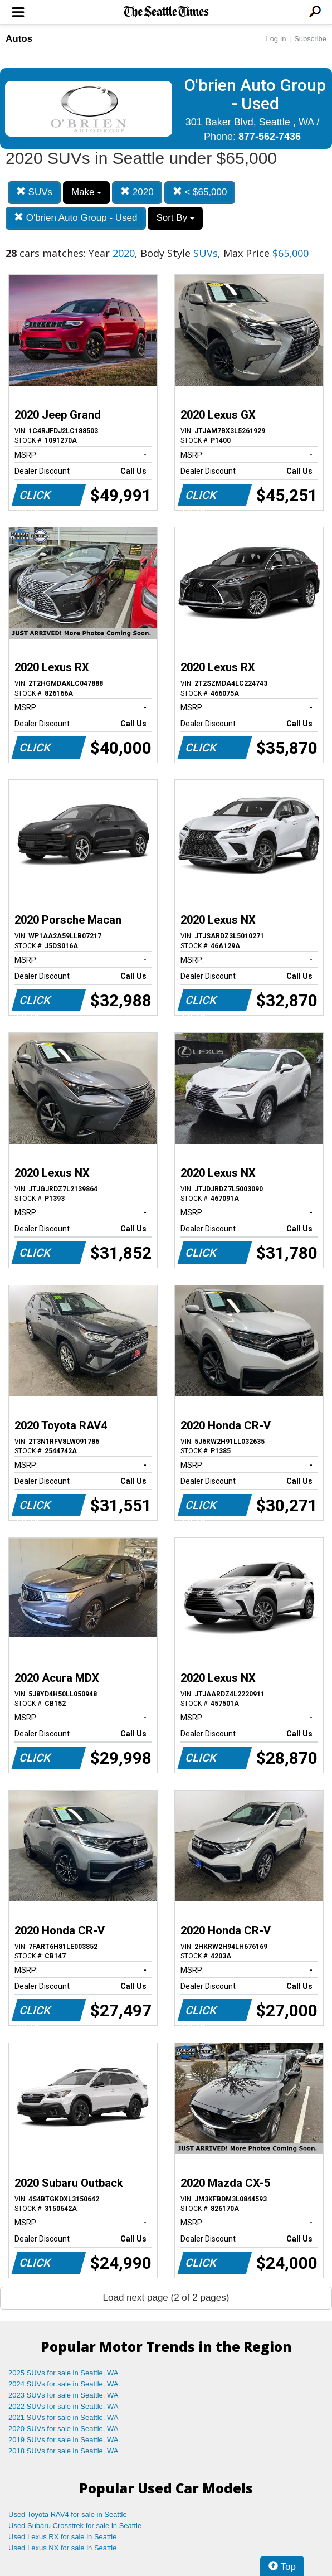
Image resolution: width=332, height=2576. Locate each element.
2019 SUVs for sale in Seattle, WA (63, 2440)
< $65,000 (200, 192)
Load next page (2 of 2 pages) (166, 2297)
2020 (137, 192)
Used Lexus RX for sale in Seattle (62, 2537)
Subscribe (310, 39)
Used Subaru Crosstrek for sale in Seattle (74, 2525)
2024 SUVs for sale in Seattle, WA (63, 2384)
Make (86, 192)
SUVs (34, 192)
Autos (19, 38)
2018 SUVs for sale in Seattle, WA (63, 2451)
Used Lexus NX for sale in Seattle (62, 2548)
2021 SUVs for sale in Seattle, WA (63, 2417)
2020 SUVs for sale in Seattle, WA (63, 2428)
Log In (276, 39)
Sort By (175, 217)
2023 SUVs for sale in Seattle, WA (63, 2395)
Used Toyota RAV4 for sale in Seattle (67, 2514)
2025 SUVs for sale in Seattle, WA (63, 2373)
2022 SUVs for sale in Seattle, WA (63, 2406)
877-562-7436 (269, 136)
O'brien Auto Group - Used (76, 217)
